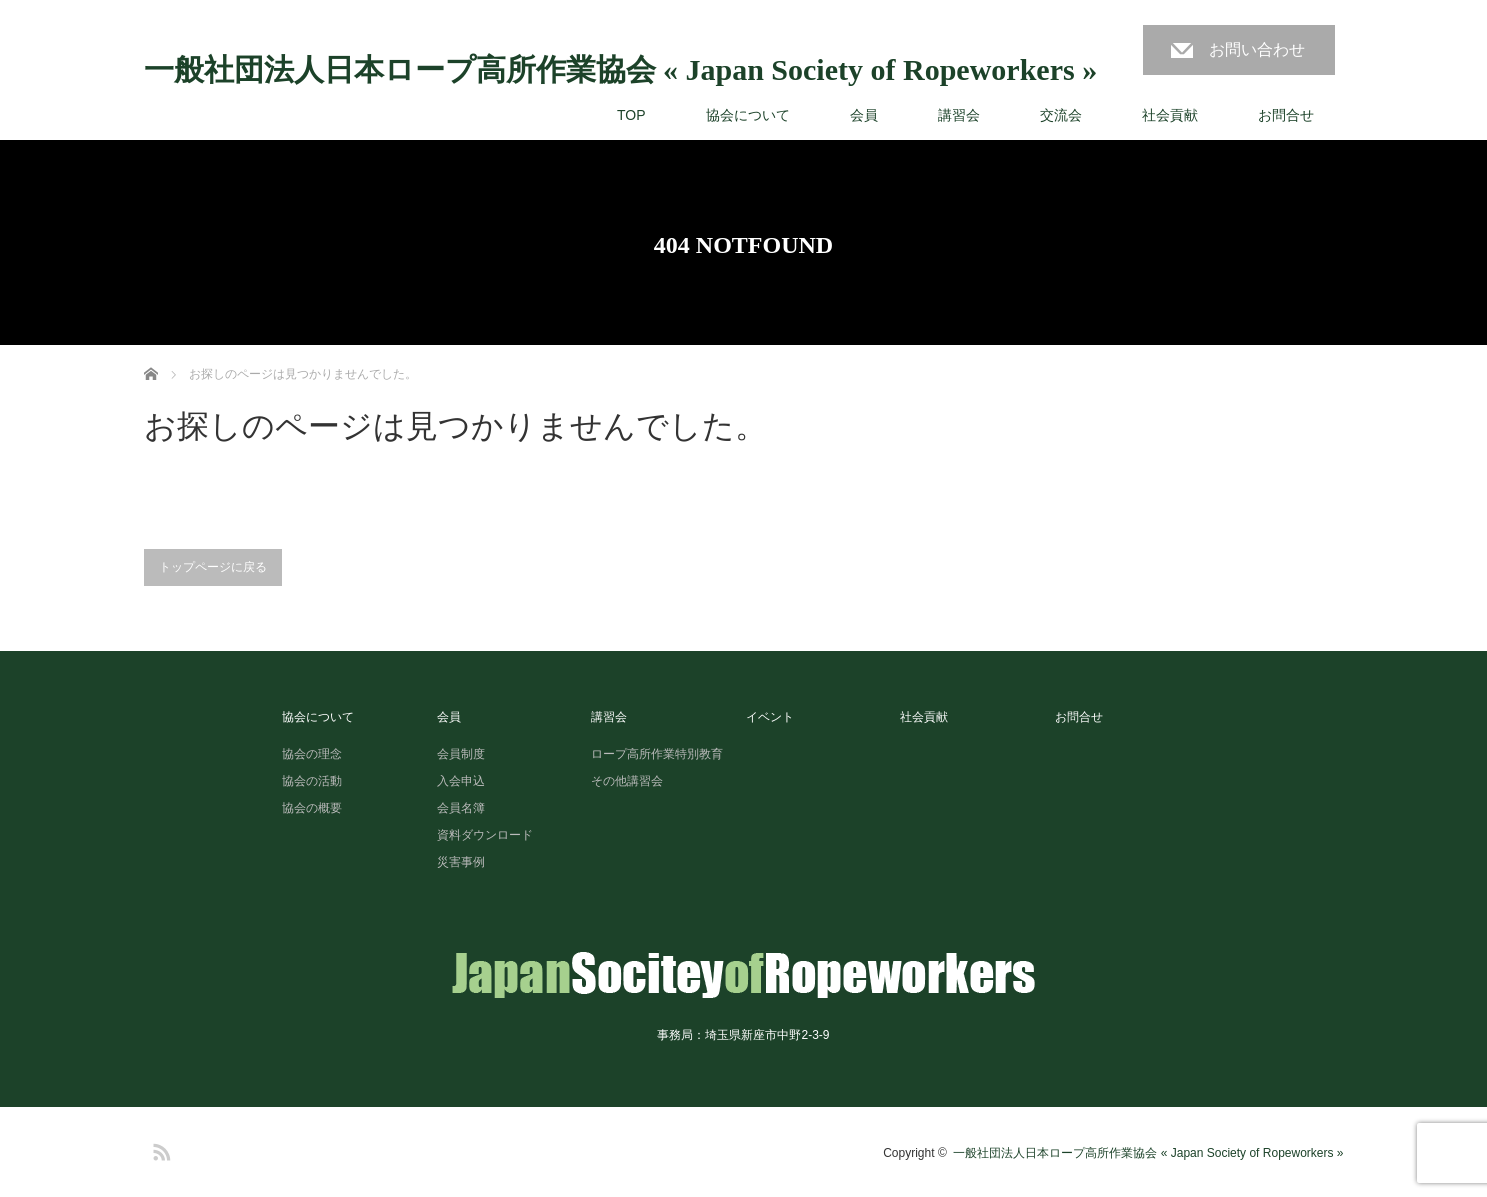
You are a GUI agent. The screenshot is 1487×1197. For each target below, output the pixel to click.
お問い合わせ (1257, 49)
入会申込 (461, 781)
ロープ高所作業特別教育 (657, 754)
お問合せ (1286, 115)
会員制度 (461, 754)
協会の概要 (312, 808)
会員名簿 (461, 808)
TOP (631, 115)
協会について (748, 115)
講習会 (959, 115)
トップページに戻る (213, 567)
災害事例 (461, 862)
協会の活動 (312, 781)
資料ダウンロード (485, 835)
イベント (770, 717)
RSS (159, 1149)
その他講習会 (627, 781)
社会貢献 (1170, 115)
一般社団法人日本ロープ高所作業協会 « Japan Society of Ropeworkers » (621, 70)
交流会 (1061, 115)
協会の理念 (312, 754)
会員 (864, 115)
